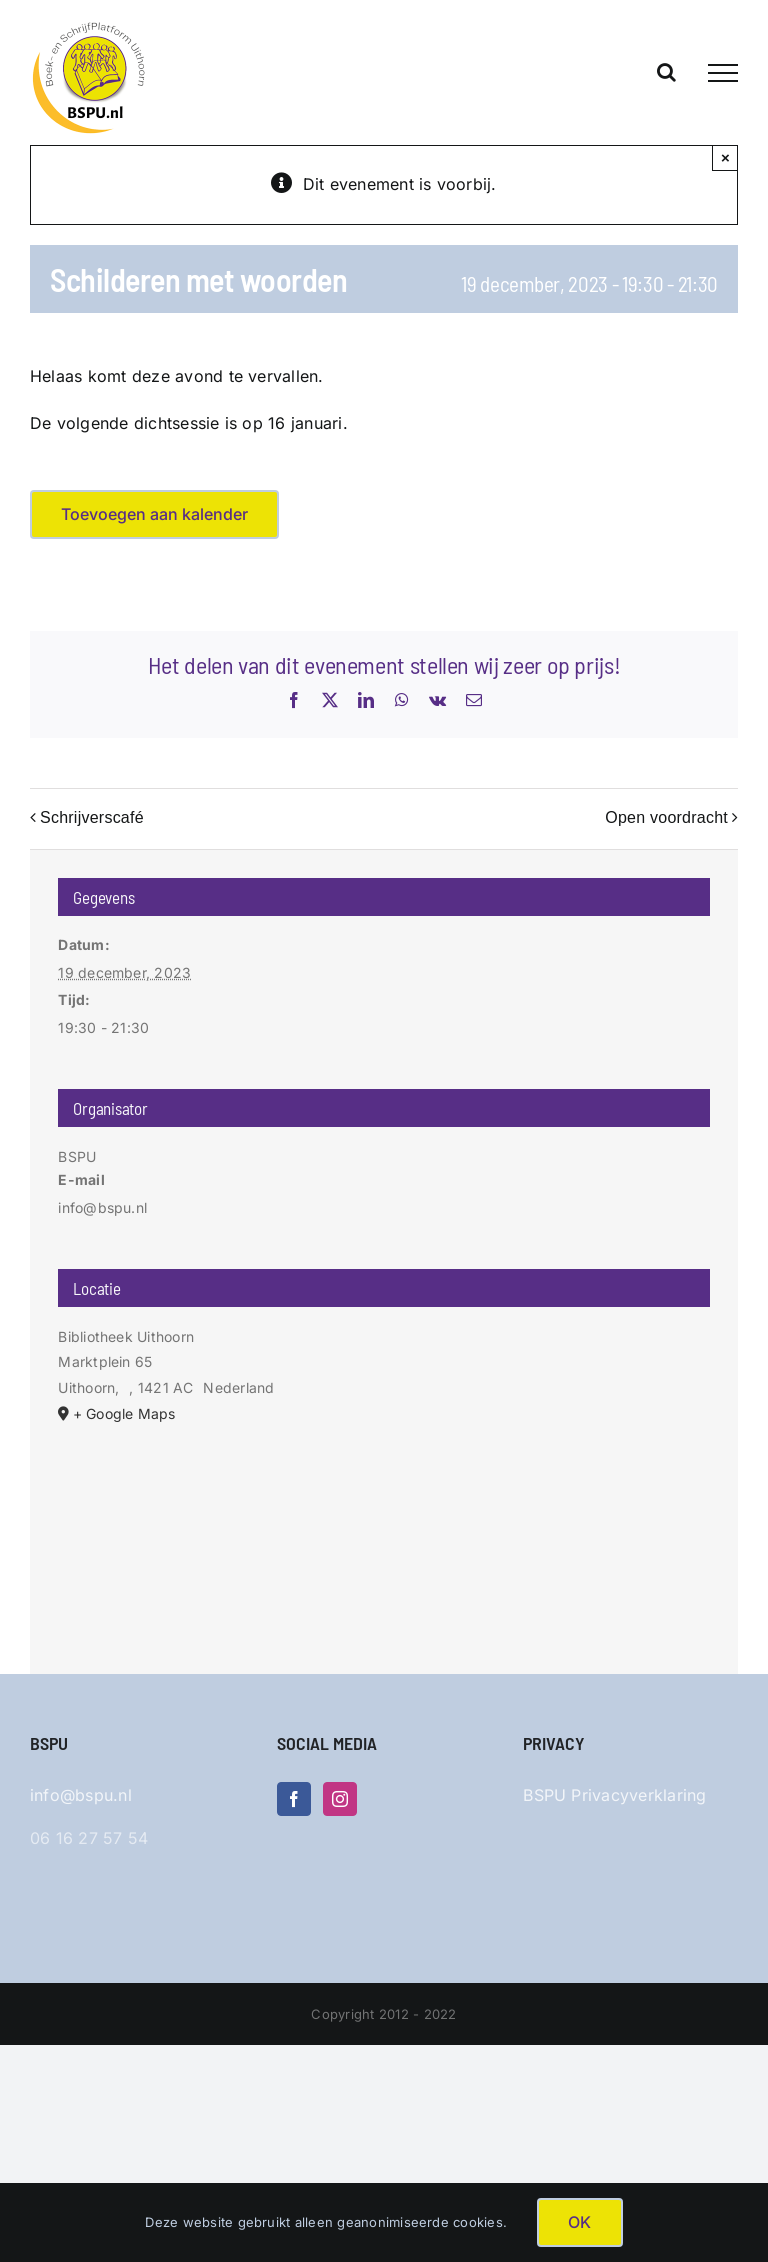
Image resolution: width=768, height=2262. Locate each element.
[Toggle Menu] (723, 73)
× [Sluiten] (725, 157)
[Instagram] (340, 1799)
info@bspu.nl (81, 1795)
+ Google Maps (124, 1413)
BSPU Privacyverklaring (614, 1795)
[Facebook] (294, 1799)
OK (579, 2222)
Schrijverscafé (92, 817)
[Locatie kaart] (383, 1532)
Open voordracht (666, 817)
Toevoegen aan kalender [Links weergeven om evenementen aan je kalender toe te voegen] (154, 514)
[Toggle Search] (666, 72)
